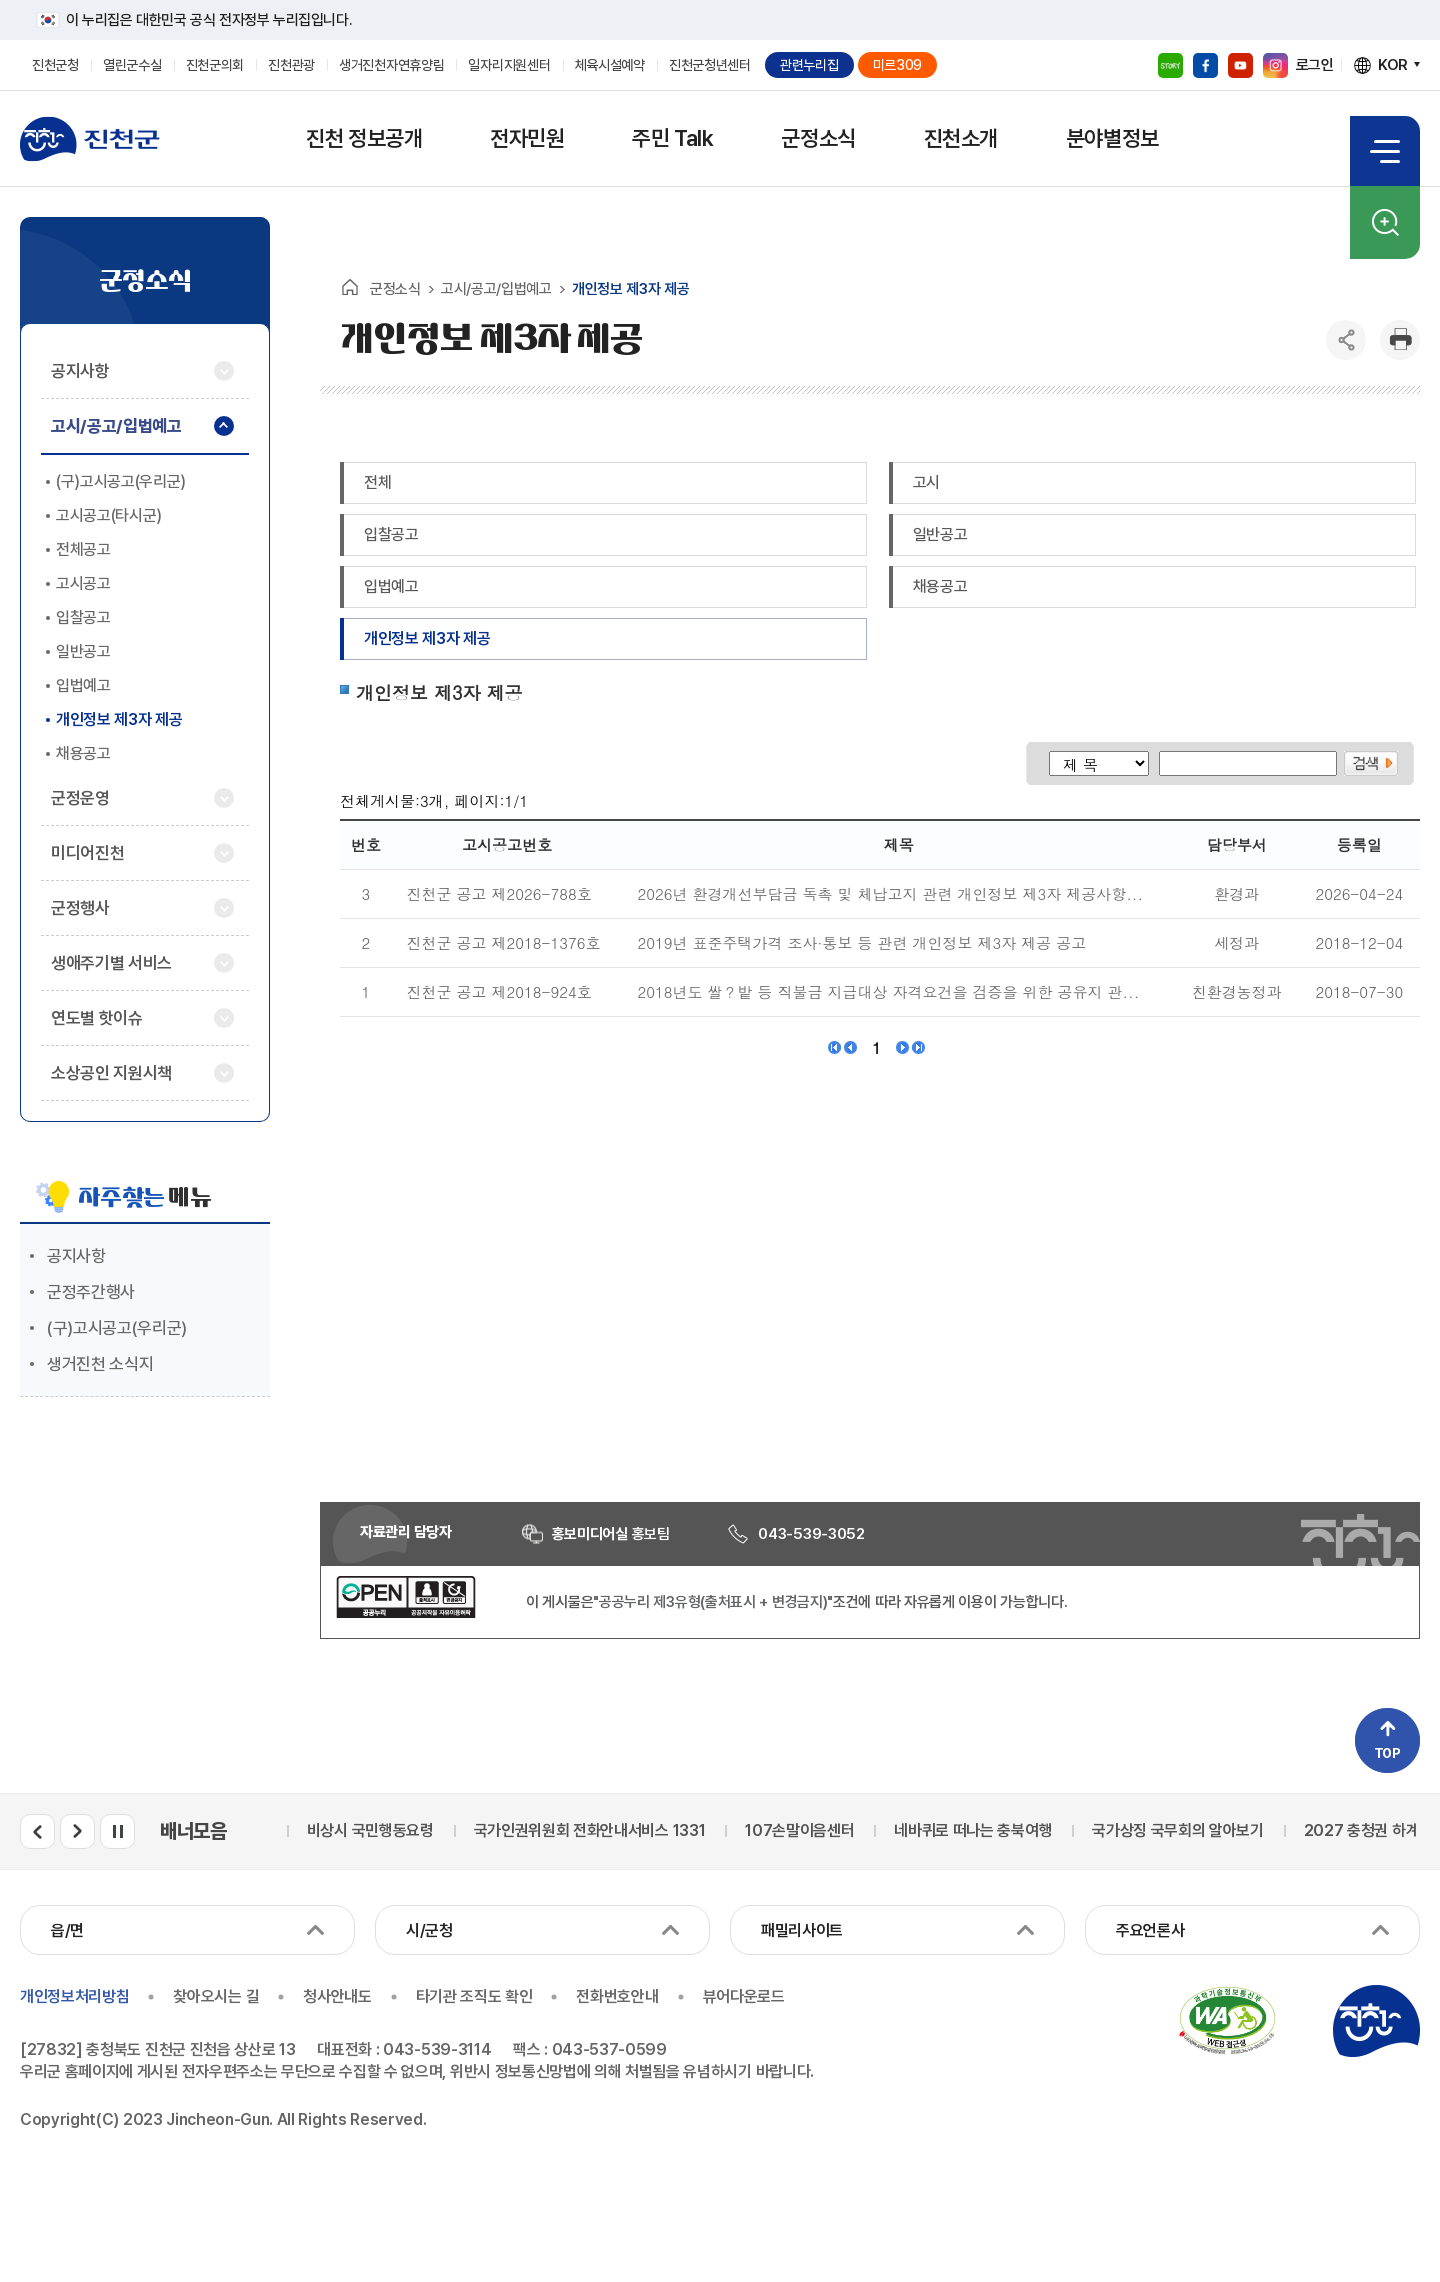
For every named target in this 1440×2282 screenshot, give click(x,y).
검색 (1385, 222)
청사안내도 (337, 1996)
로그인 (1315, 65)
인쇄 (1400, 340)
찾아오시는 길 (216, 1996)
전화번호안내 (617, 1996)
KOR (1393, 65)
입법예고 (391, 586)
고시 (926, 482)
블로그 (1170, 65)
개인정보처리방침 (74, 1996)
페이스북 (1205, 65)
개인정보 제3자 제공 (427, 638)
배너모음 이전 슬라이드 (37, 1831)
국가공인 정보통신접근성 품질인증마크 (1227, 2021)
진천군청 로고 (90, 139)
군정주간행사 (91, 1292)
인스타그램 (1275, 65)
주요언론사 (1150, 1930)
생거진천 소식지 (100, 1364)
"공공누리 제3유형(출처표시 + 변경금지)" (713, 1602)
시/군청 (429, 1930)
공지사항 (76, 1256)
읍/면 (67, 1930)
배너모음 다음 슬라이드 (77, 1831)
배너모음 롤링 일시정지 (117, 1831)
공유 (1346, 340)
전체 (377, 482)
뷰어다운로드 (744, 1996)
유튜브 (1240, 65)
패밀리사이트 (802, 1930)
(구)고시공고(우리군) (117, 1328)
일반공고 (940, 534)
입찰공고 (391, 534)
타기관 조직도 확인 (474, 1996)
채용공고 (940, 586)
